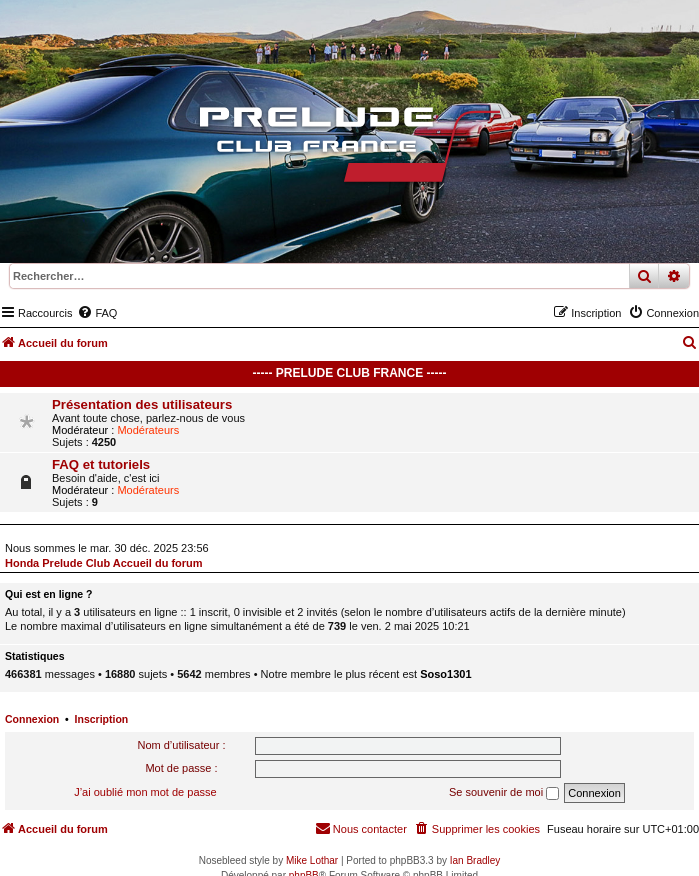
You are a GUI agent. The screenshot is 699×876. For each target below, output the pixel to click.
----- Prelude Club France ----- (350, 373)
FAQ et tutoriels (101, 464)
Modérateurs (148, 430)
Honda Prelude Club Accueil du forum (104, 563)
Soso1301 (445, 674)
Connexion (32, 719)
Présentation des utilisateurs (142, 404)
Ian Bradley (475, 860)
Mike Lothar (312, 860)
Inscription (102, 719)
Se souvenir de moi (504, 793)
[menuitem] (97, 313)
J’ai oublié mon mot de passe (145, 792)
